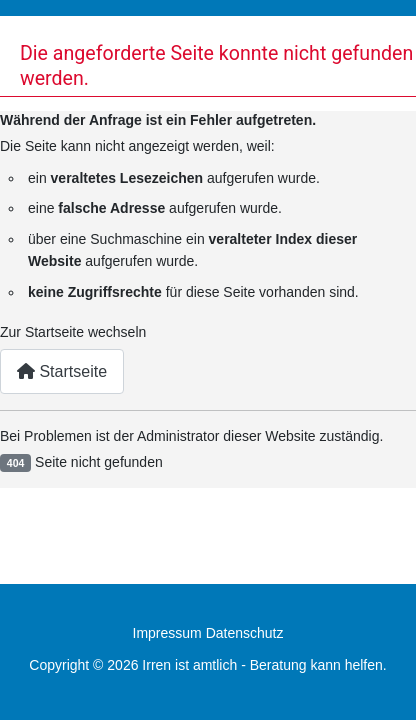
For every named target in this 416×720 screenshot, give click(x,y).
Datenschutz (245, 633)
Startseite (62, 371)
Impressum (167, 633)
